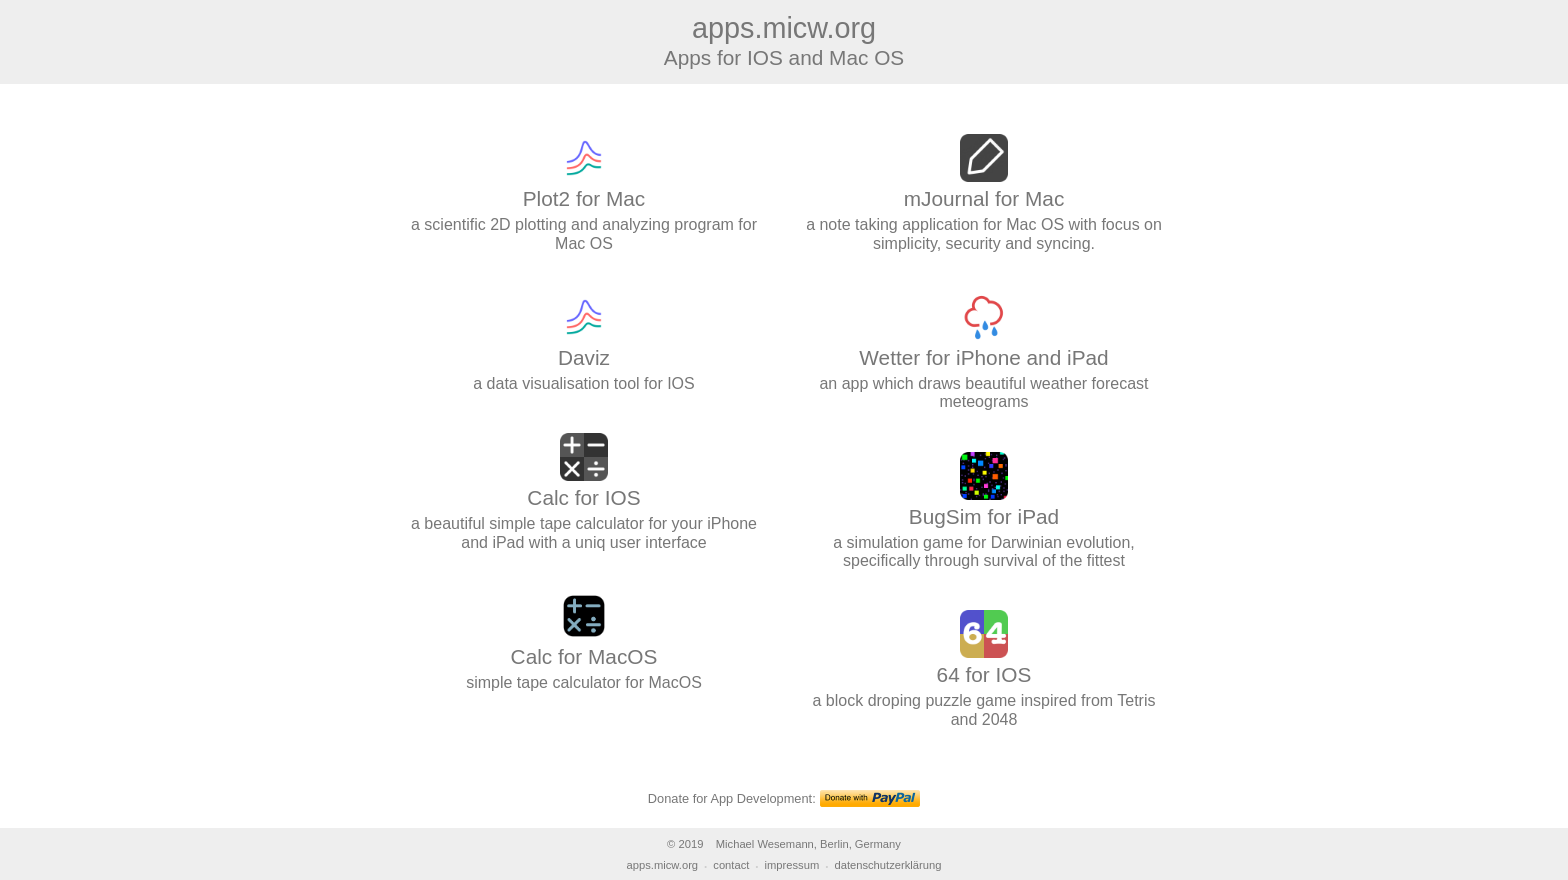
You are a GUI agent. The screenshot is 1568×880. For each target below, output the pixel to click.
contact (731, 865)
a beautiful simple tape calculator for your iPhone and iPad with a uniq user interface (584, 507)
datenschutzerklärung (887, 865)
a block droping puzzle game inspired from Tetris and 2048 (984, 684)
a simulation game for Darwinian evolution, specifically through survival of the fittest (984, 525)
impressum (792, 865)
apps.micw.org (663, 865)
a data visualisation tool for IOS (584, 357)
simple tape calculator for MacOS (584, 656)
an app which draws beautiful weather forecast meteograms (984, 367)
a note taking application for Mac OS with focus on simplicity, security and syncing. (984, 208)
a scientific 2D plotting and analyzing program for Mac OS (584, 208)
